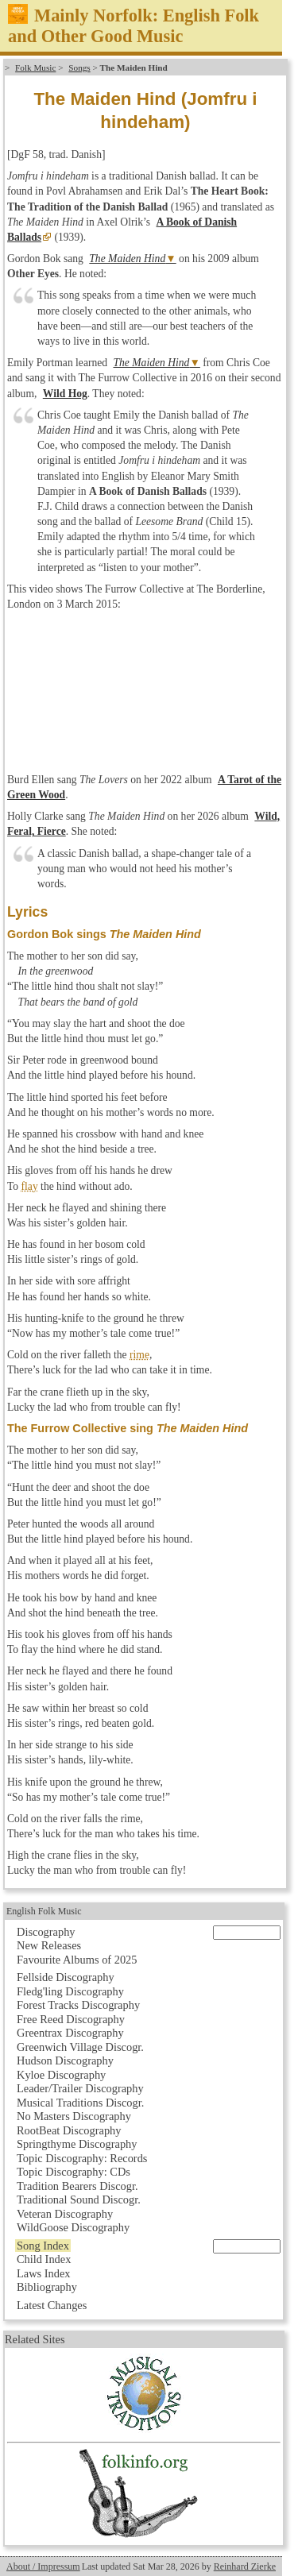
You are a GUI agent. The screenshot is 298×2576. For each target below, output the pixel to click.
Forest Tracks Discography (78, 2005)
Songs (79, 67)
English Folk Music (44, 1911)
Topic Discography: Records (82, 2158)
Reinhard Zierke (245, 2566)
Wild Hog (65, 394)
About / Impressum (43, 2566)
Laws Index (44, 2273)
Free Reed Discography (71, 2019)
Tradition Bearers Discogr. (77, 2186)
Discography (46, 1931)
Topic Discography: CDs (73, 2171)
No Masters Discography (74, 2116)
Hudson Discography (65, 2060)
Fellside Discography (65, 1977)
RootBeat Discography (69, 2130)
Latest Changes (52, 2305)
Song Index (43, 2245)
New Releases (49, 1945)
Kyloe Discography (61, 2074)
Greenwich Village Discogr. (80, 2047)
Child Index (44, 2259)
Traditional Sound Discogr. (79, 2199)
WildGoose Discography (73, 2227)
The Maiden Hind (127, 259)
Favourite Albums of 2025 (77, 1959)
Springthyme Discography (77, 2144)
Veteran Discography (65, 2213)
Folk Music (35, 67)
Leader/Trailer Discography (80, 2088)
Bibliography (47, 2287)
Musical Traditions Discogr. (80, 2102)
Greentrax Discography (70, 2032)
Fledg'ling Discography (70, 1991)
